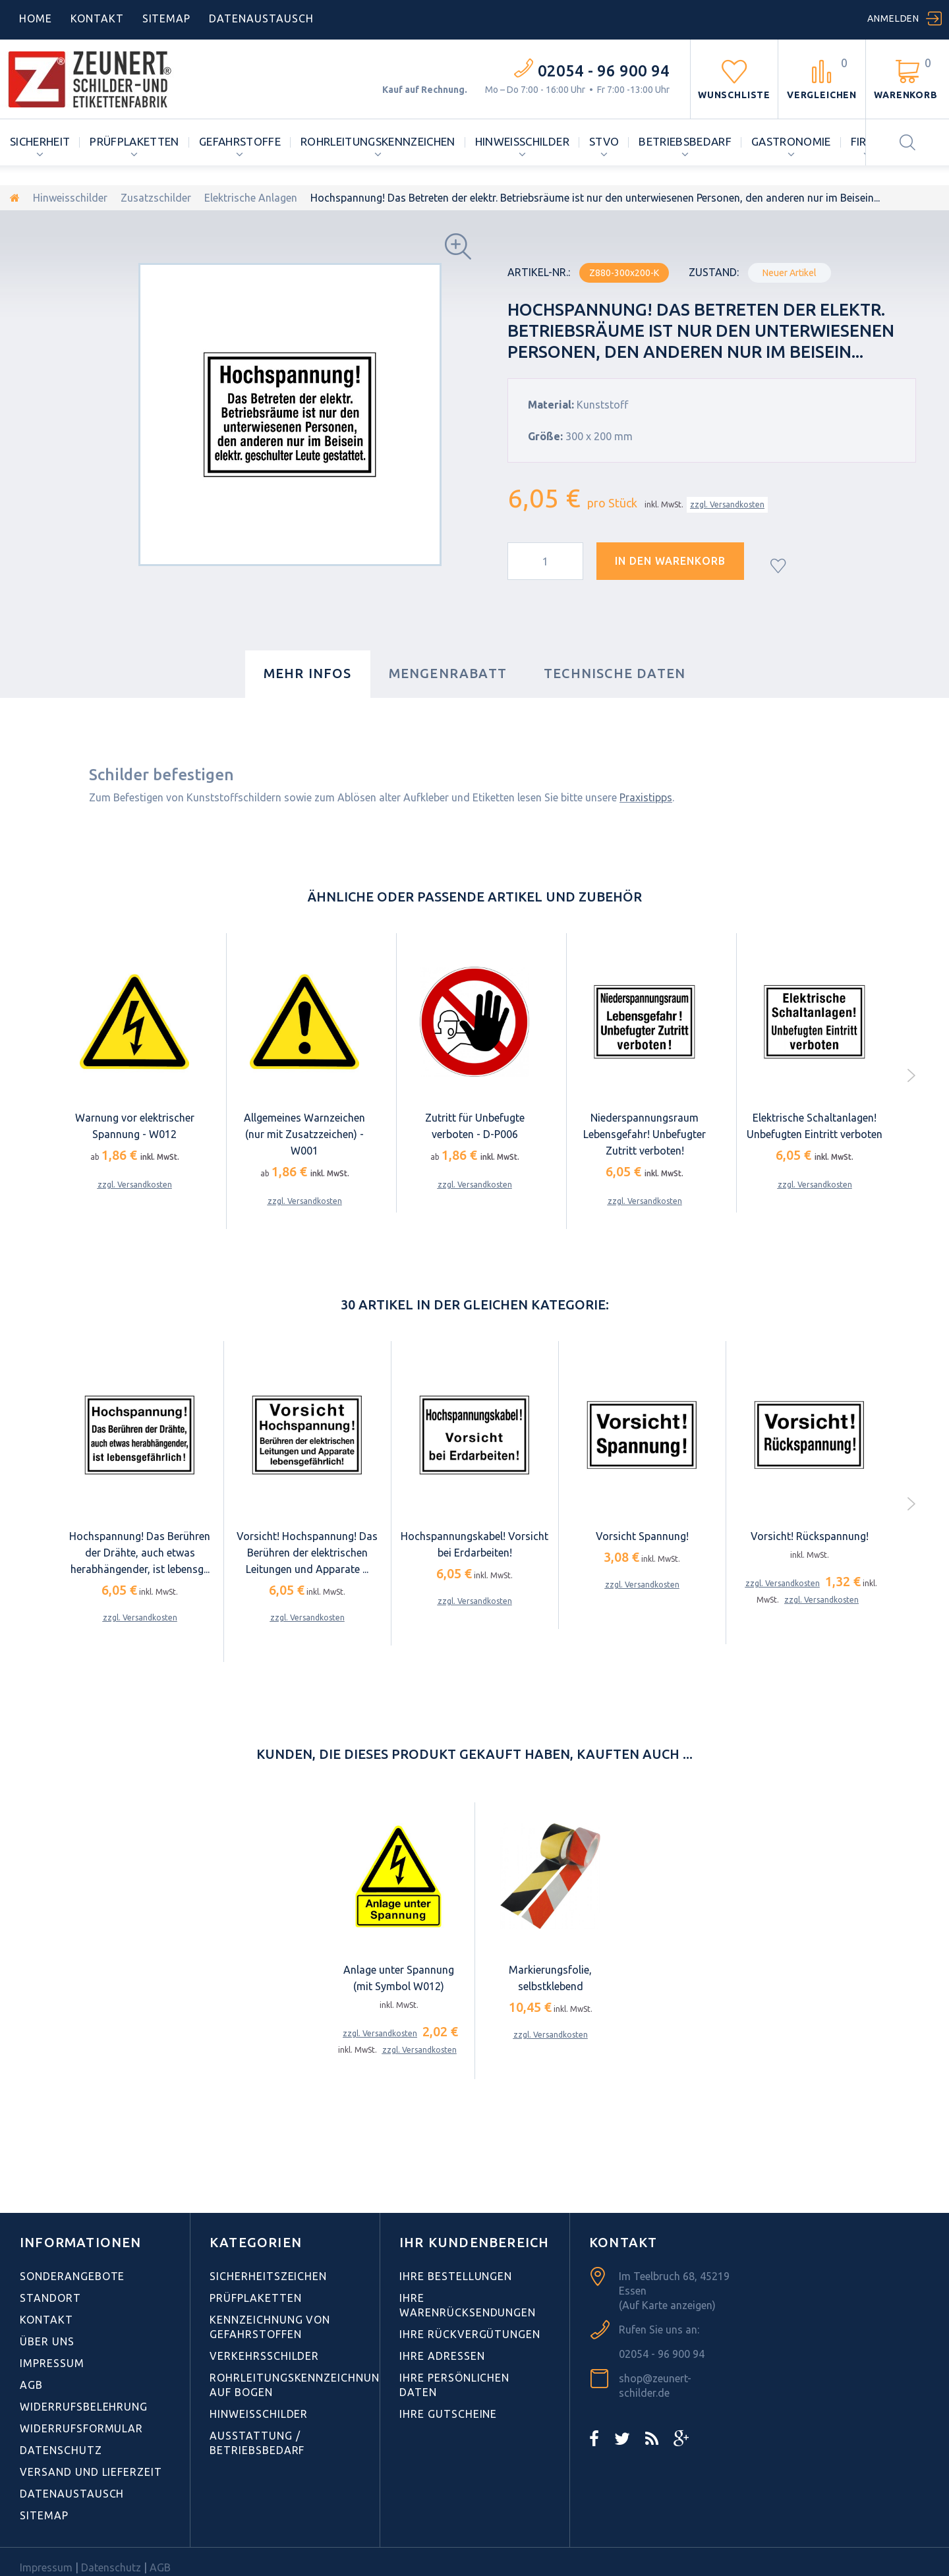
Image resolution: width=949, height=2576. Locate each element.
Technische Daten (614, 673)
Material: (551, 405)
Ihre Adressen (441, 2356)
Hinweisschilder (522, 141)
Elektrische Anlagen (250, 198)
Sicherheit (40, 141)
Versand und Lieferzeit (91, 2472)
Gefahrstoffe (240, 141)
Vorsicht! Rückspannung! (810, 1536)
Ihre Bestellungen (455, 2276)
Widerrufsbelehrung (84, 2407)
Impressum (52, 2363)
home (35, 18)
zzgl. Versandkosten (727, 504)
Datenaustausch (72, 2494)
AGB (31, 2385)
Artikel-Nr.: (538, 272)
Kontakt (97, 18)
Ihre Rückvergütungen (469, 2334)
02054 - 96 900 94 (604, 71)
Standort (50, 2298)
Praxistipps (645, 797)
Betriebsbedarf (685, 141)
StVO (604, 141)
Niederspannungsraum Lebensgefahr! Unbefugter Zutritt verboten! (644, 1134)
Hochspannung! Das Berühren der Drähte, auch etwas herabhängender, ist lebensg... (139, 1552)
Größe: (545, 436)
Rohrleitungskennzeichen (378, 141)
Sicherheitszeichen (268, 2276)
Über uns (47, 2341)
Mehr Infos (308, 673)
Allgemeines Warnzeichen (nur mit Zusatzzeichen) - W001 (304, 1134)
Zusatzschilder (156, 198)
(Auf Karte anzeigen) (667, 2305)
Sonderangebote (72, 2276)
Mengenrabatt (448, 673)
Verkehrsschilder (264, 2356)
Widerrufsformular (81, 2428)
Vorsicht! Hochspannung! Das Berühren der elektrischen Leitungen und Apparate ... (307, 1552)
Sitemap (166, 18)
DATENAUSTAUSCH (261, 18)
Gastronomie (791, 141)
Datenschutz (61, 2450)
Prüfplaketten (134, 141)
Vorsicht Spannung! (642, 1536)
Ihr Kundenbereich (474, 2242)
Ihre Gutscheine (448, 2414)
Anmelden (893, 18)
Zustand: (714, 272)
